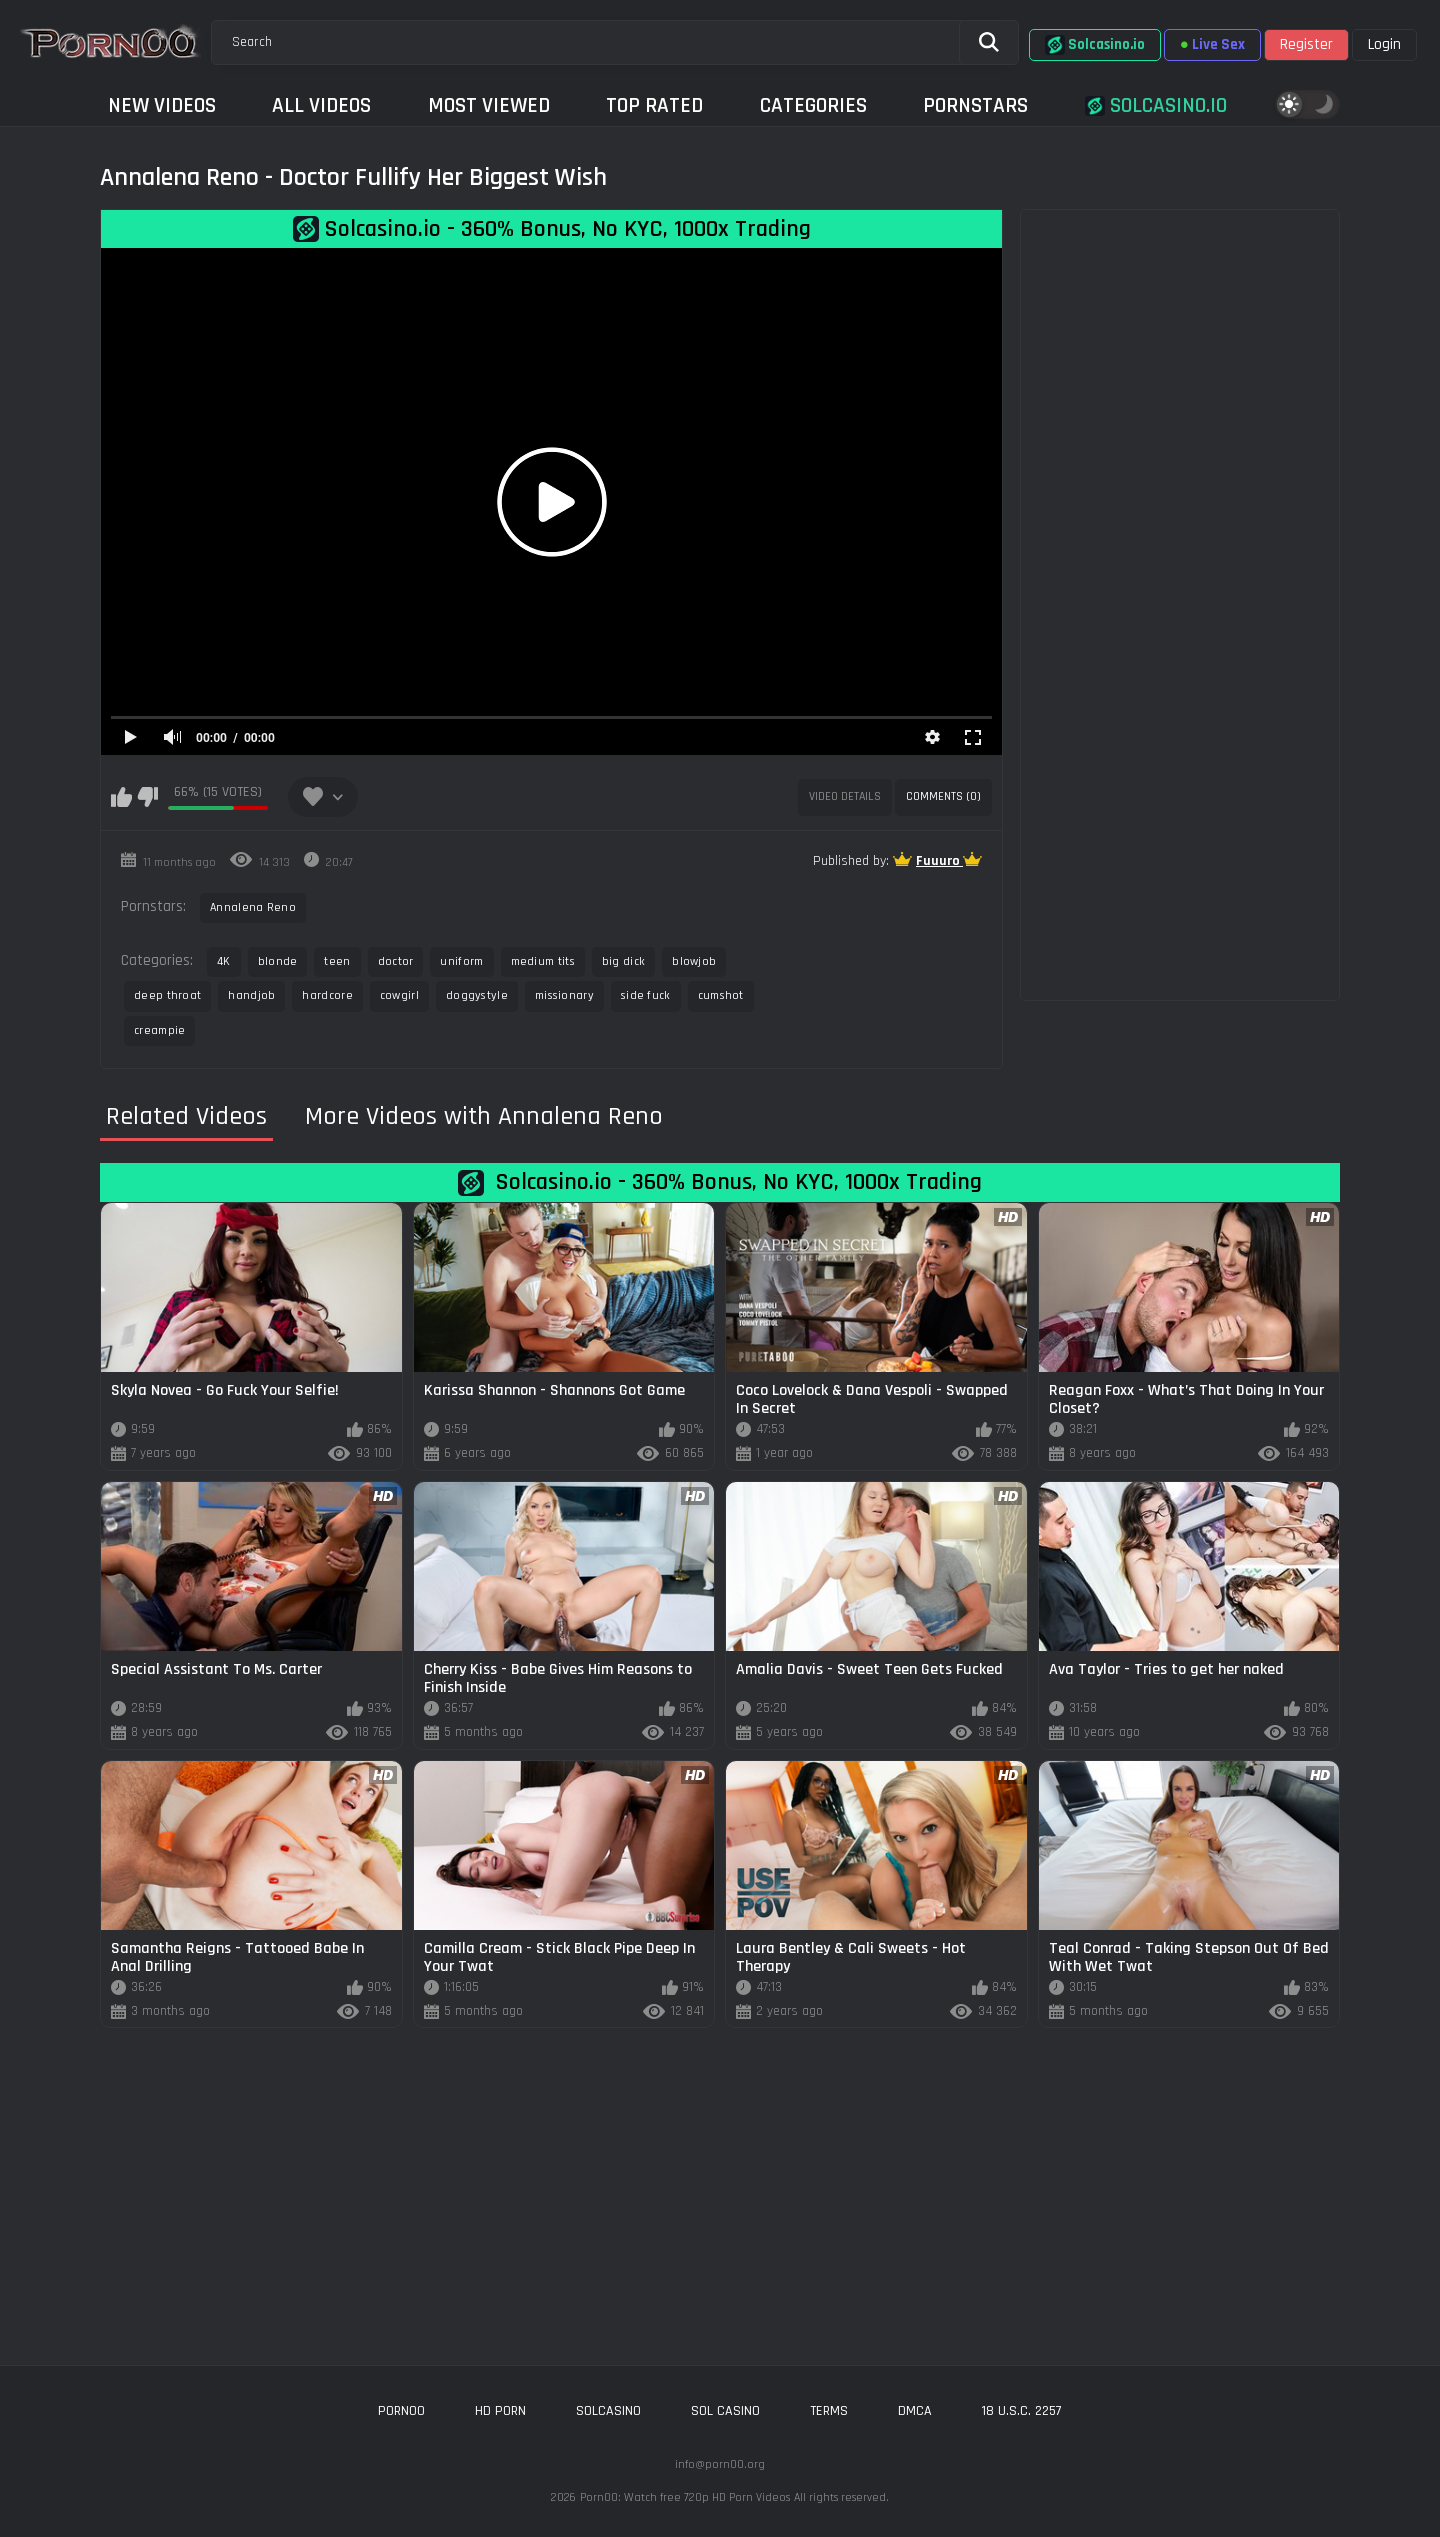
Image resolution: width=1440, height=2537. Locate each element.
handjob (251, 995)
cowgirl (399, 995)
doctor (396, 961)
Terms (829, 2411)
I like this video (121, 797)
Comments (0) (943, 796)
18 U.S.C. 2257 (1022, 2411)
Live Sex (1212, 44)
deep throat (167, 995)
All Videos (321, 105)
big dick (623, 961)
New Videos (162, 105)
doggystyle (477, 995)
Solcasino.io (1095, 45)
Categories (813, 105)
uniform (461, 961)
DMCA (915, 2411)
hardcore (327, 995)
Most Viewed (489, 105)
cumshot (721, 995)
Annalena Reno (253, 907)
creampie (159, 1030)
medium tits (543, 961)
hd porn (500, 2411)
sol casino (725, 2411)
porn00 (401, 2411)
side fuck (646, 995)
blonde (278, 961)
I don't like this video (147, 797)
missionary (564, 995)
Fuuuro (939, 861)
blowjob (694, 961)
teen (337, 961)
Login (1384, 44)
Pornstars (975, 105)
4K (224, 961)
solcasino (608, 2411)
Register (1306, 44)
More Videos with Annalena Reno (484, 1117)
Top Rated (654, 105)
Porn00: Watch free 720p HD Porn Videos (685, 2497)
